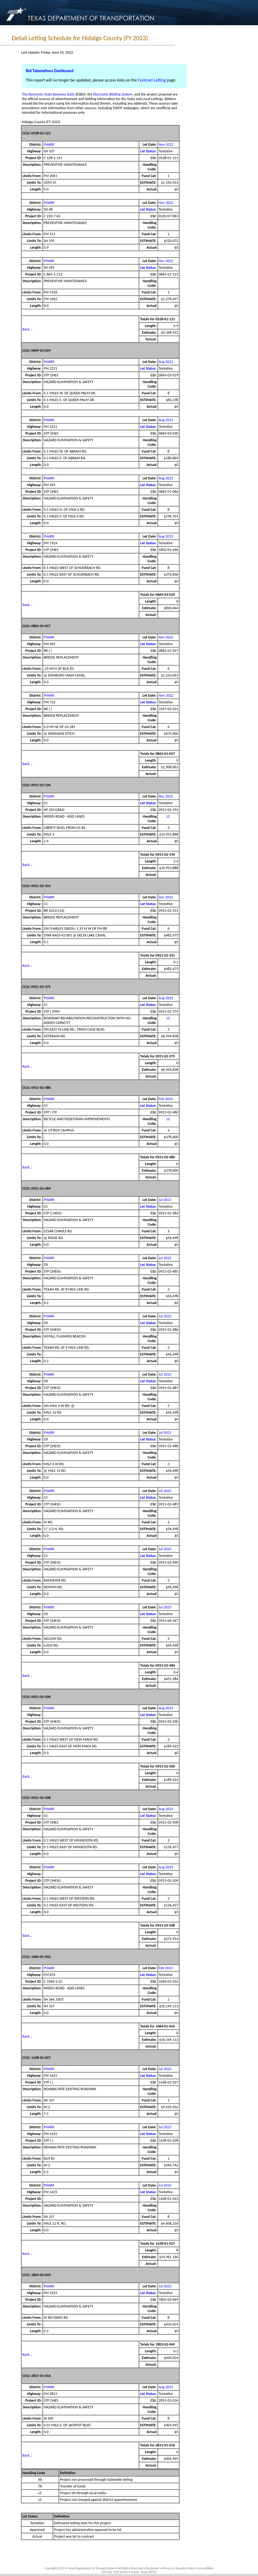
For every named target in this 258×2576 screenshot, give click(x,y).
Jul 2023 (165, 1199)
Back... (27, 329)
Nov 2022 (166, 144)
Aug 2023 (166, 361)
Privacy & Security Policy (179, 2568)
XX (40, 2479)
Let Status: (148, 151)
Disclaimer (152, 2568)
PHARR (49, 144)
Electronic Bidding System (112, 94)
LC (168, 816)
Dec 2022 (166, 796)
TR (40, 2486)
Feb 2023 (166, 1099)
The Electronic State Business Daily (48, 94)
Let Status (30, 2516)
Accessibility (205, 2568)
